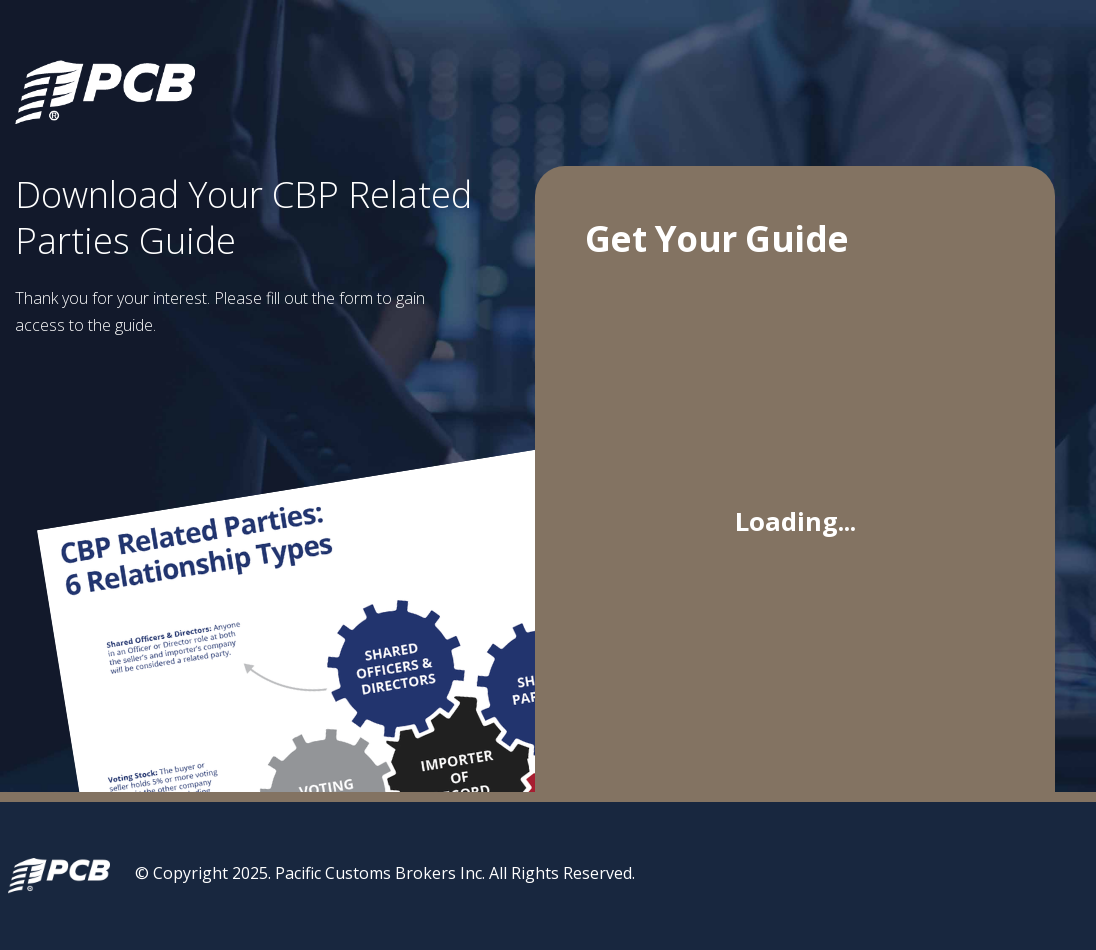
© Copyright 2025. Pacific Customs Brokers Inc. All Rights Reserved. (385, 873)
